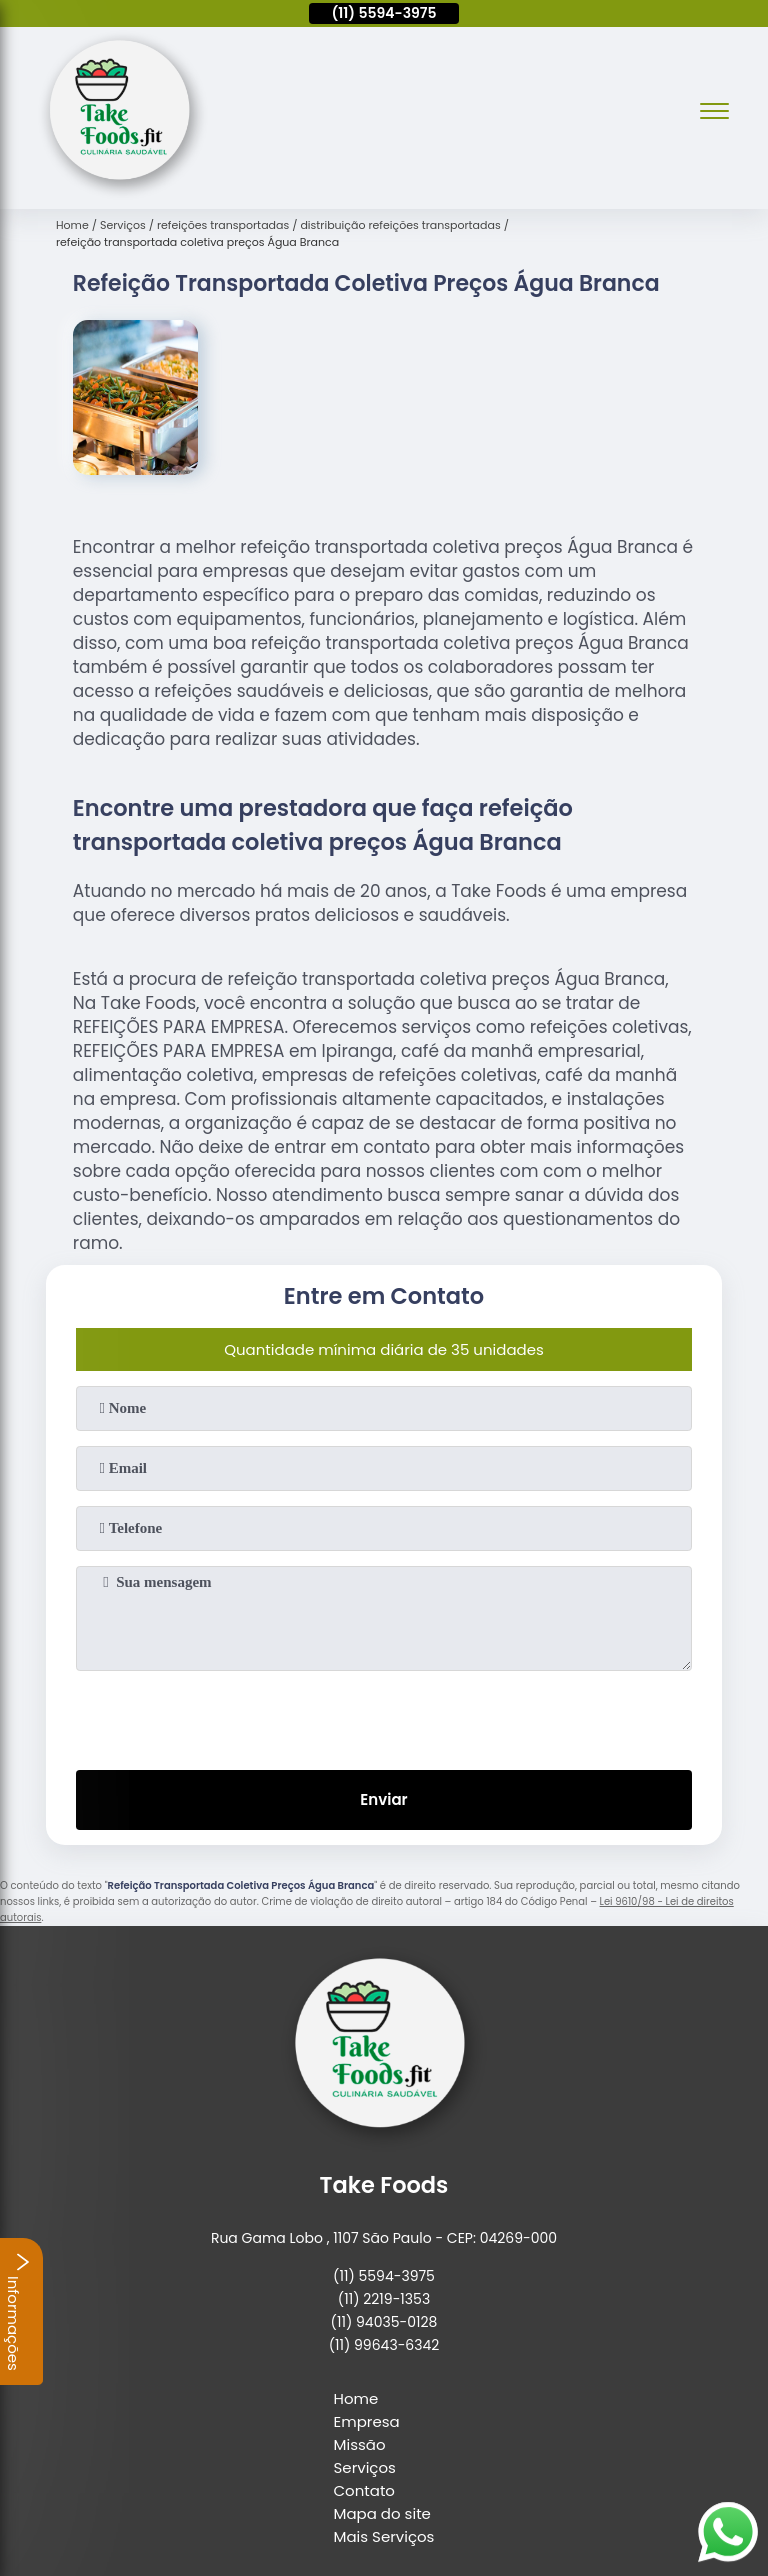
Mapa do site (382, 2513)
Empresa (367, 2421)
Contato (364, 2490)
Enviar (383, 1799)
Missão (360, 2444)
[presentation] (384, 1716)
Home (356, 2398)
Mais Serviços (384, 2536)
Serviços (365, 2467)
